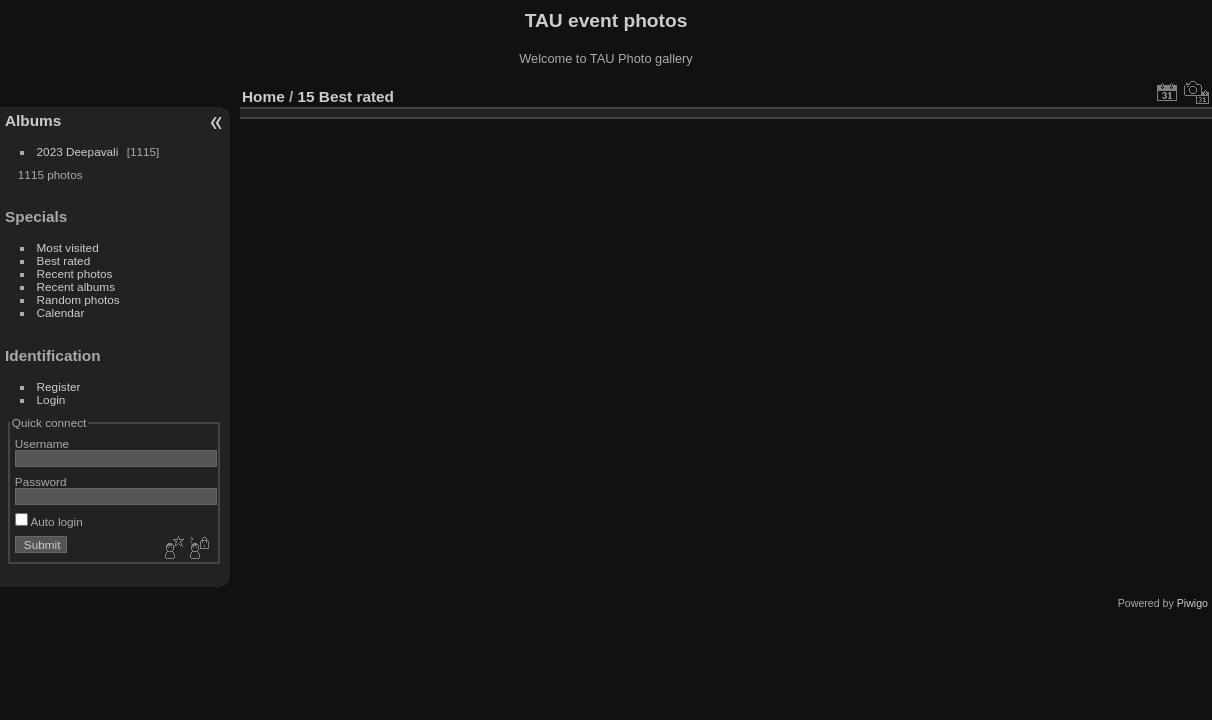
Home (263, 96)
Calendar (61, 312)
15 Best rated (346, 96)
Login (51, 399)
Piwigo (1192, 603)
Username (42, 443)
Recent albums (76, 286)
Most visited (68, 247)
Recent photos (75, 273)
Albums (33, 120)
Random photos (78, 299)
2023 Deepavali (78, 151)
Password (41, 481)
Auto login (49, 521)
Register (59, 386)
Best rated (64, 260)
